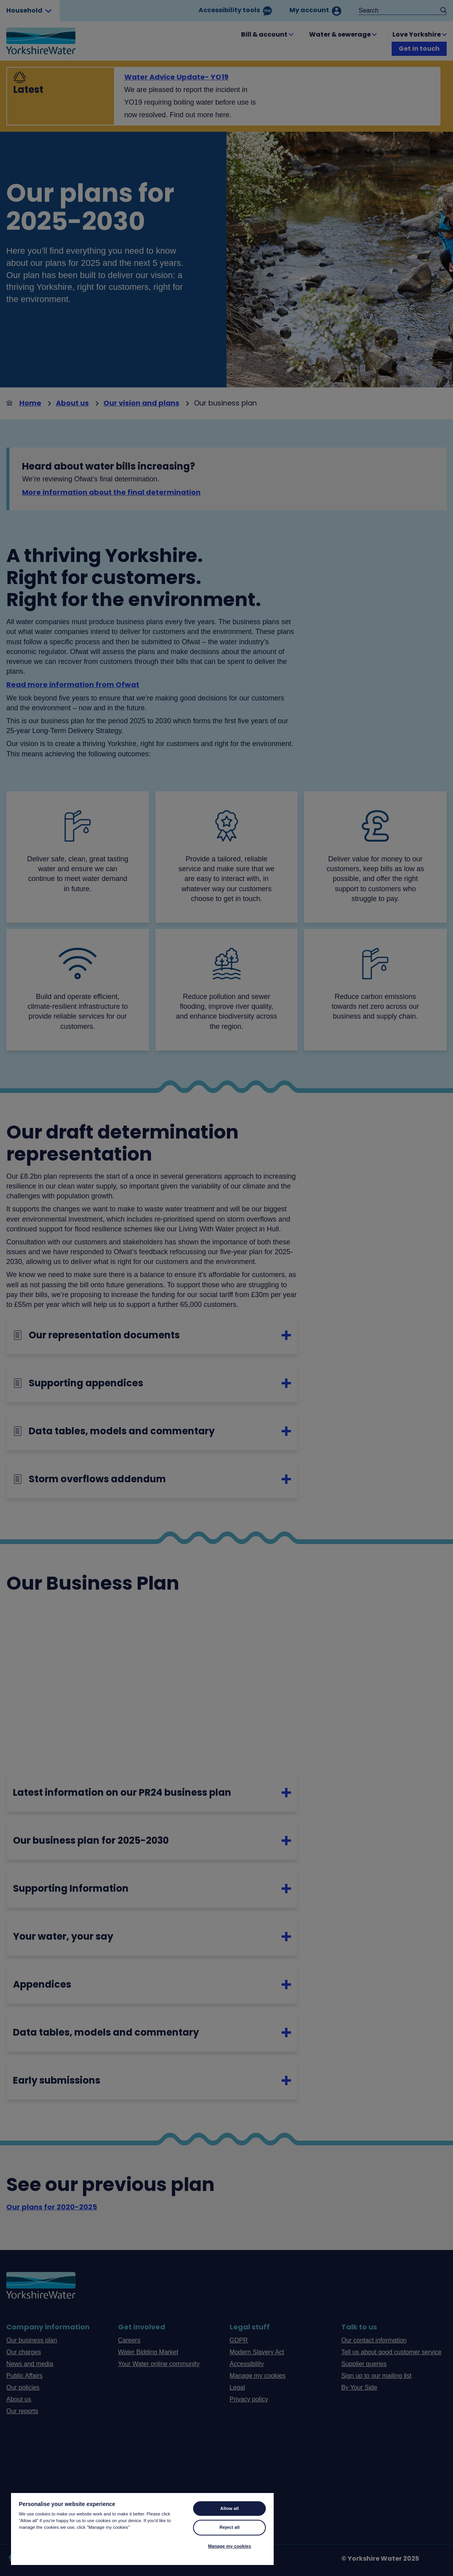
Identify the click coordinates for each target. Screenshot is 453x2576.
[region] (142, 2528)
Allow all (229, 2508)
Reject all (229, 2527)
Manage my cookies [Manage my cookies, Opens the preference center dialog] (229, 2546)
